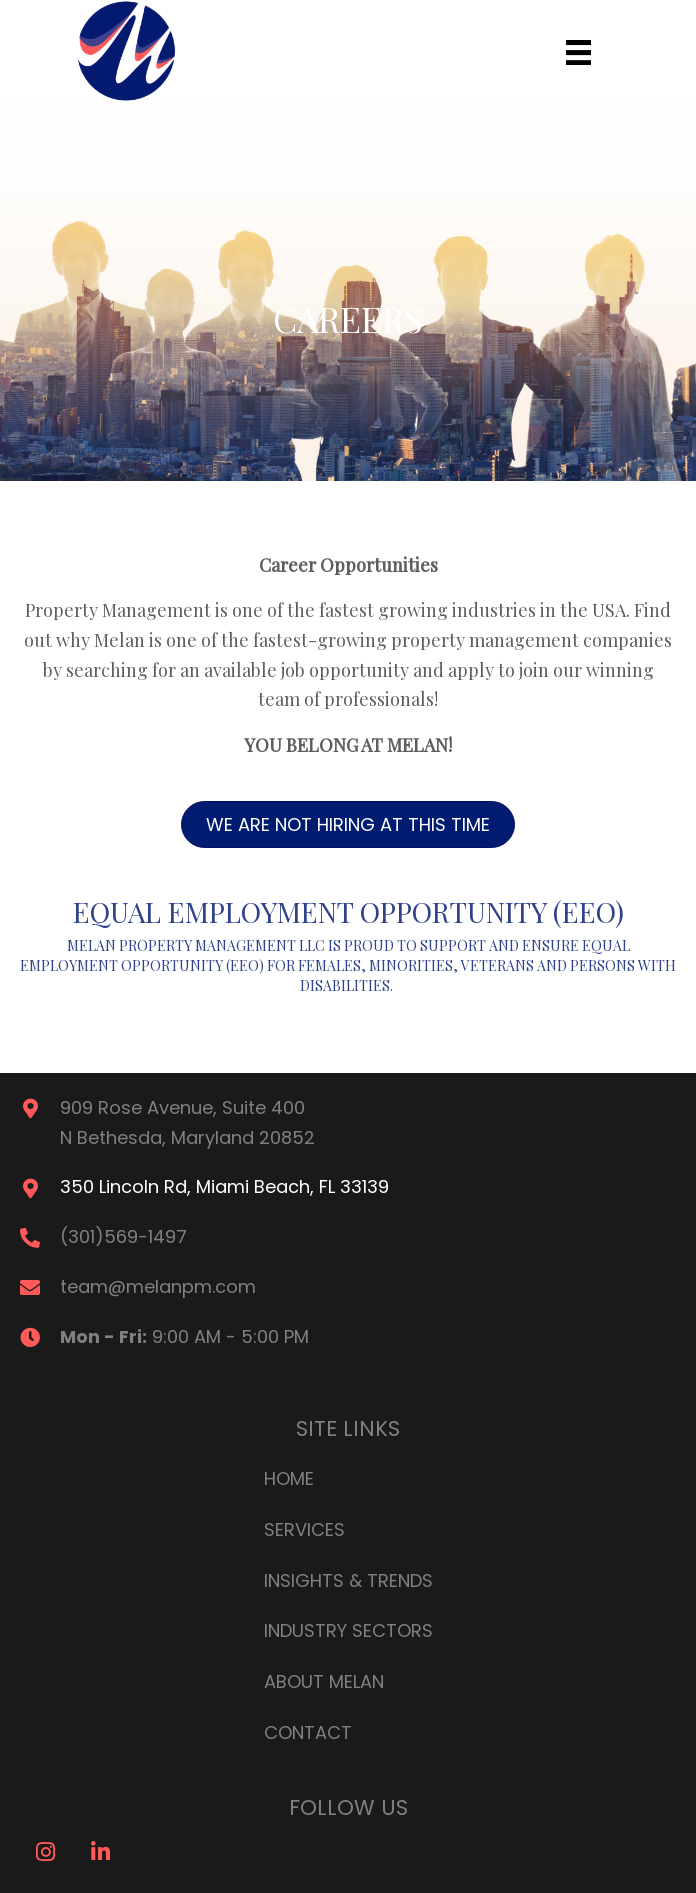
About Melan (324, 1681)
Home (289, 1478)
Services (304, 1529)
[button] (348, 825)
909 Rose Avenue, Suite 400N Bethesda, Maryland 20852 (187, 1122)
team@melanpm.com (158, 1286)
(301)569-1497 (123, 1236)
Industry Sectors (348, 1630)
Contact (308, 1732)
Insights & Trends (348, 1580)
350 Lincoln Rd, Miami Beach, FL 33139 (224, 1186)
